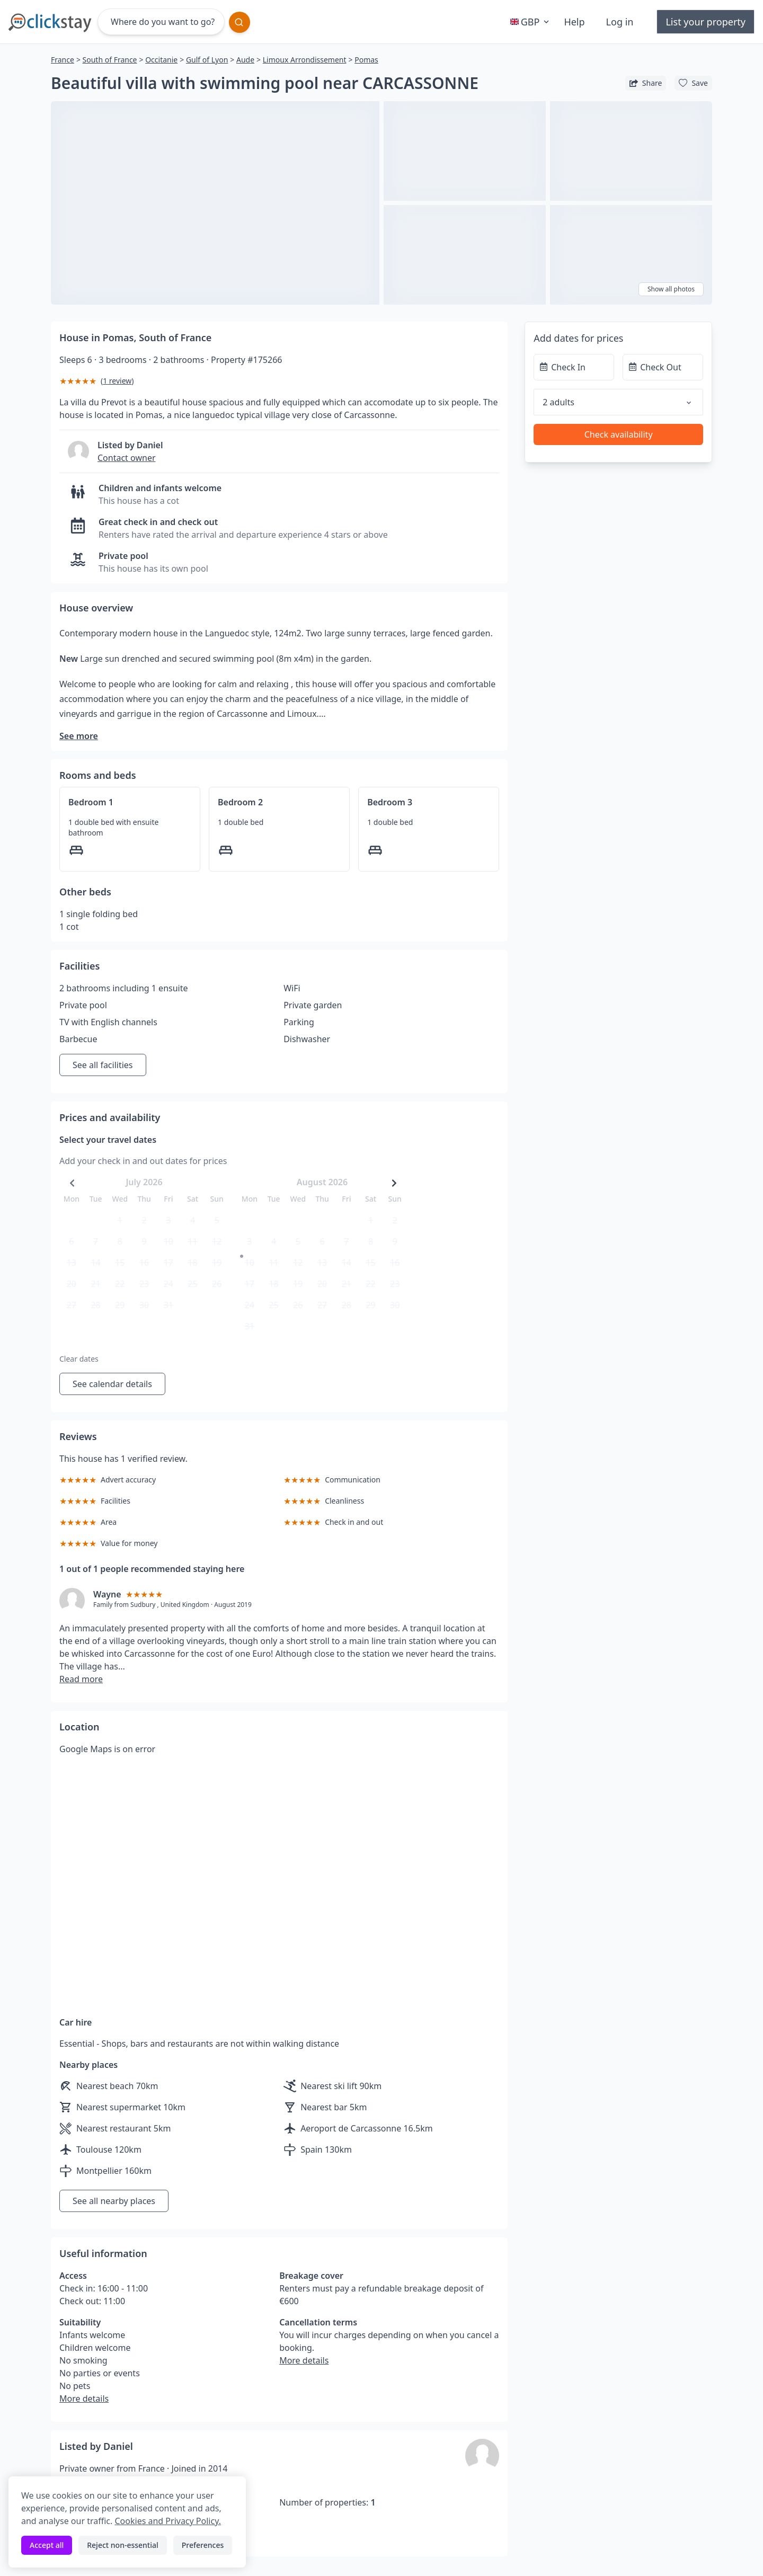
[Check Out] (663, 367)
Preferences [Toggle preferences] (203, 2545)
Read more (81, 1679)
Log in (620, 21)
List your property (706, 21)
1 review (117, 381)
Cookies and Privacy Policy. (167, 2521)
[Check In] (574, 367)
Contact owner (126, 458)
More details (84, 2398)
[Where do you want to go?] (161, 21)
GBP (531, 21)
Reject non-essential (122, 2545)
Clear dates (79, 1359)
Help (574, 21)
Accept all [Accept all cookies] (47, 2545)
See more (78, 736)
